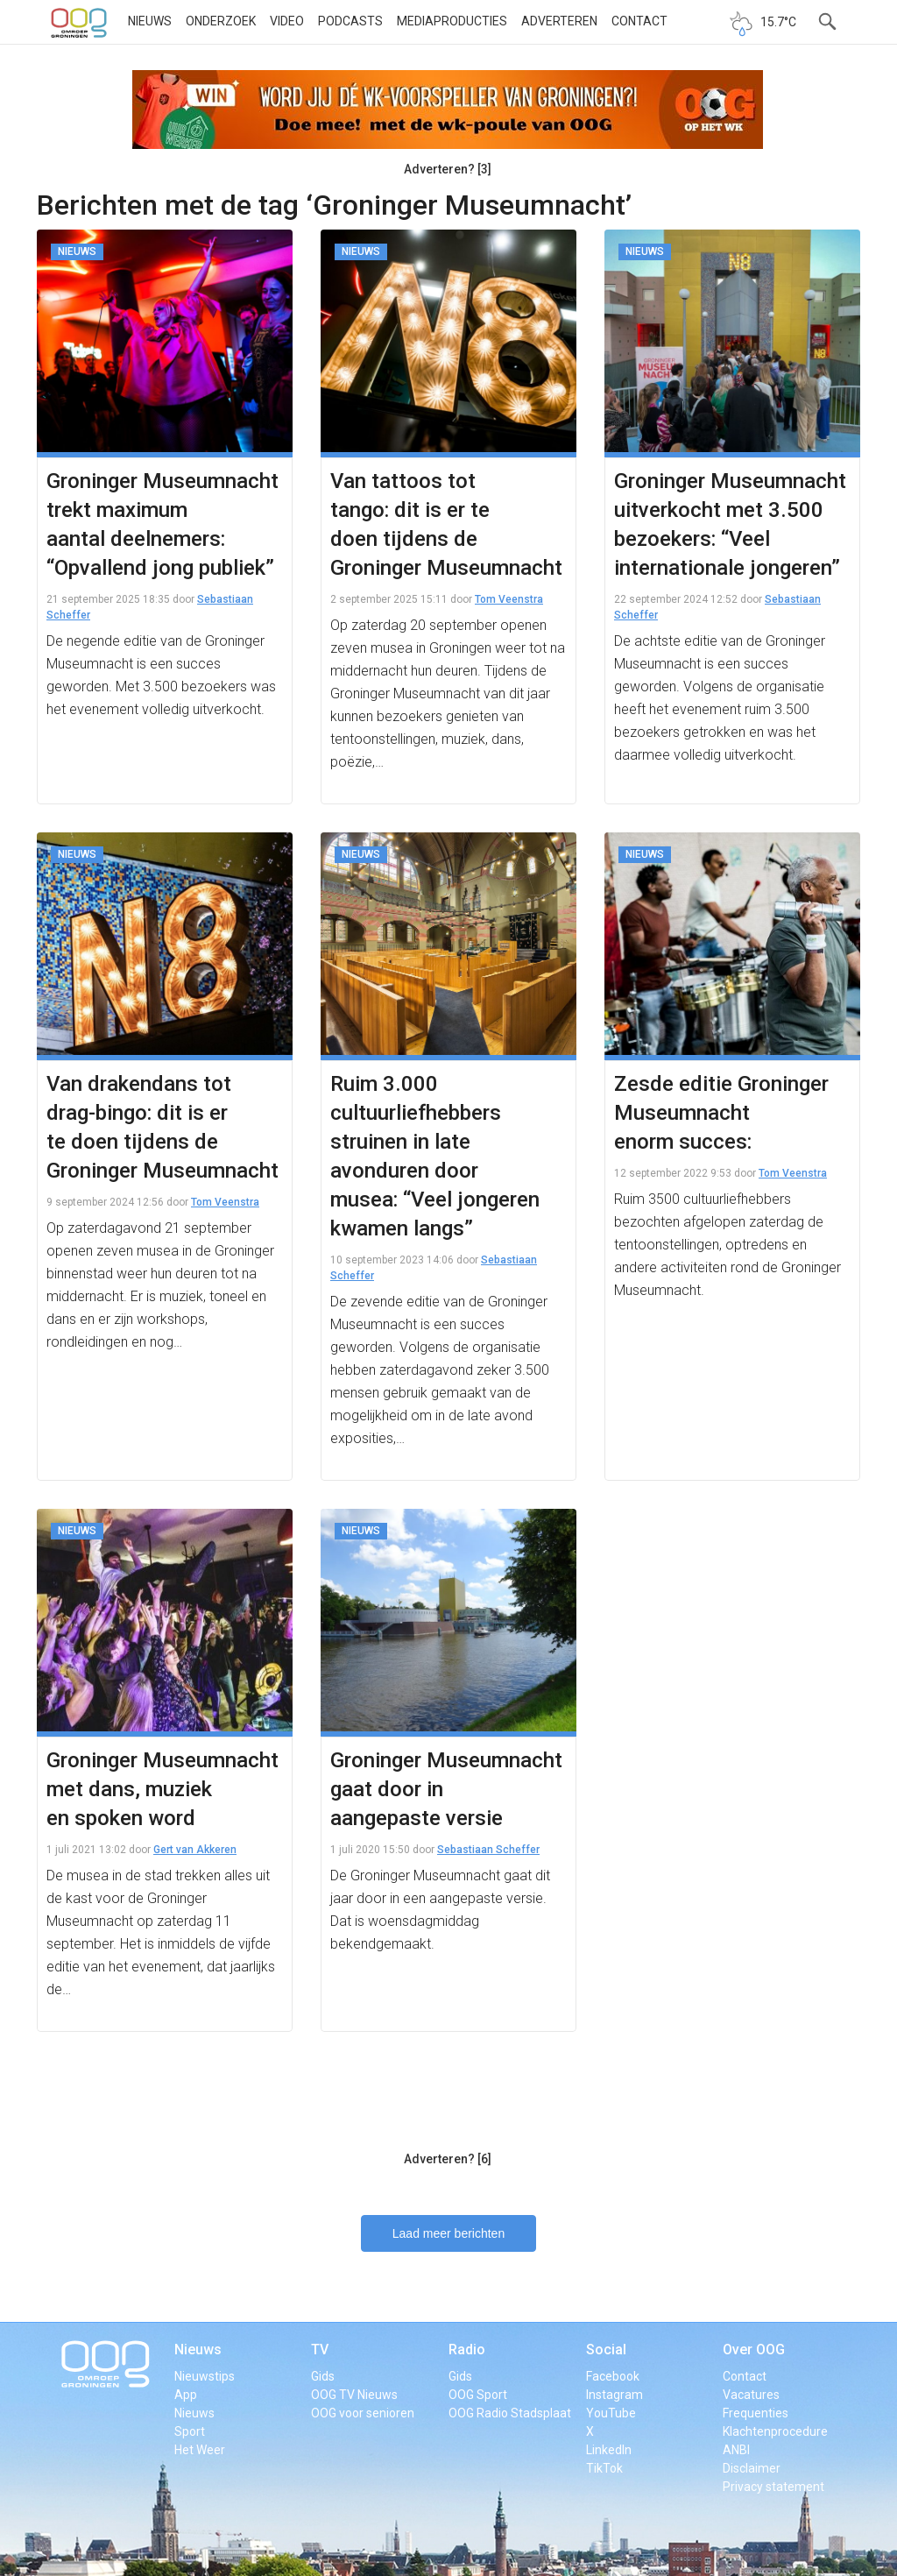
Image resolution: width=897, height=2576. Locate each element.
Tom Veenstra (509, 599)
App (185, 2395)
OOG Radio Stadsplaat (509, 2413)
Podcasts (350, 21)
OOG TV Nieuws (354, 2395)
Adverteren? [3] (447, 169)
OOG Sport (477, 2395)
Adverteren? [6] (447, 2159)
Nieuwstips (204, 2376)
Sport (189, 2431)
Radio (466, 2349)
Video (287, 21)
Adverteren (559, 21)
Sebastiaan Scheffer (488, 1850)
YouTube (611, 2413)
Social (606, 2349)
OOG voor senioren (362, 2413)
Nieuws (150, 21)
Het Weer (199, 2450)
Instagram (614, 2395)
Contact (639, 21)
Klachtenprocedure (775, 2431)
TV (319, 2349)
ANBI (736, 2450)
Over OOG (754, 2349)
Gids (323, 2376)
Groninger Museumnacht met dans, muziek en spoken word (162, 1789)
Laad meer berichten (448, 2233)
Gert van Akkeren (195, 1850)
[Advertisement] (447, 2099)
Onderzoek (221, 21)
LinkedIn (609, 2450)
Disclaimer (751, 2468)
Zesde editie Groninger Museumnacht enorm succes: (721, 1113)
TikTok (604, 2468)
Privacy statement (773, 2487)
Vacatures (751, 2395)
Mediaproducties (452, 21)
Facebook (612, 2376)
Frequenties (755, 2413)
